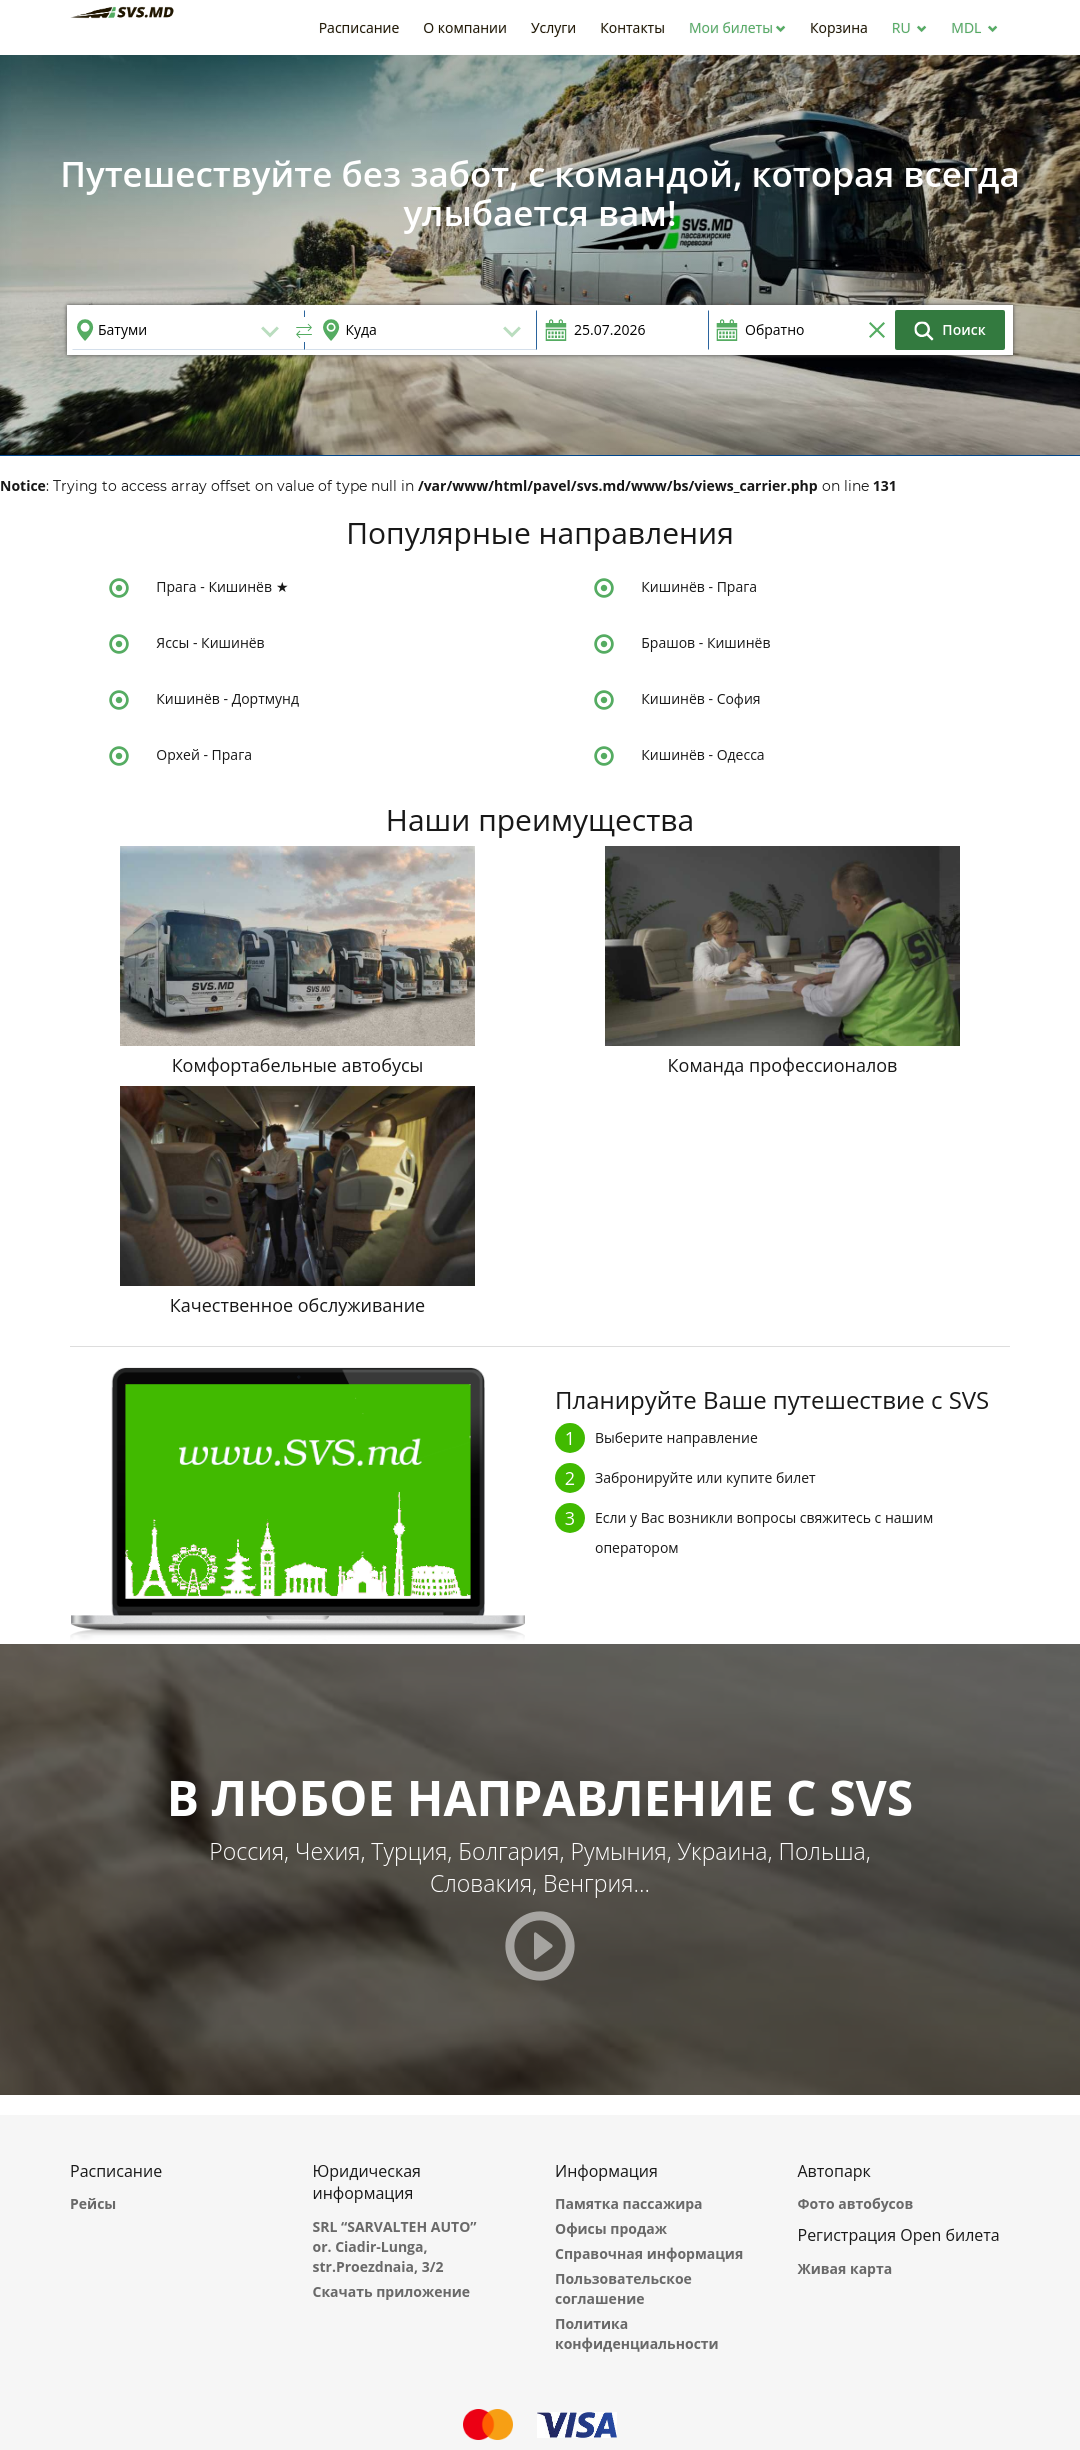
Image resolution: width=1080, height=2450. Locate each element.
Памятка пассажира (629, 2203)
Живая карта (845, 2268)
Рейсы (93, 2203)
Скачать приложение (392, 2291)
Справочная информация (649, 2253)
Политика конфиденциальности (637, 2333)
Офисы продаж (611, 2228)
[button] (737, 27)
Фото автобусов (856, 2203)
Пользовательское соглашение (623, 2288)
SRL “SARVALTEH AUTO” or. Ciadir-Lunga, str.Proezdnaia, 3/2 (395, 2246)
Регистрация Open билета (899, 2235)
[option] (540, 255)
